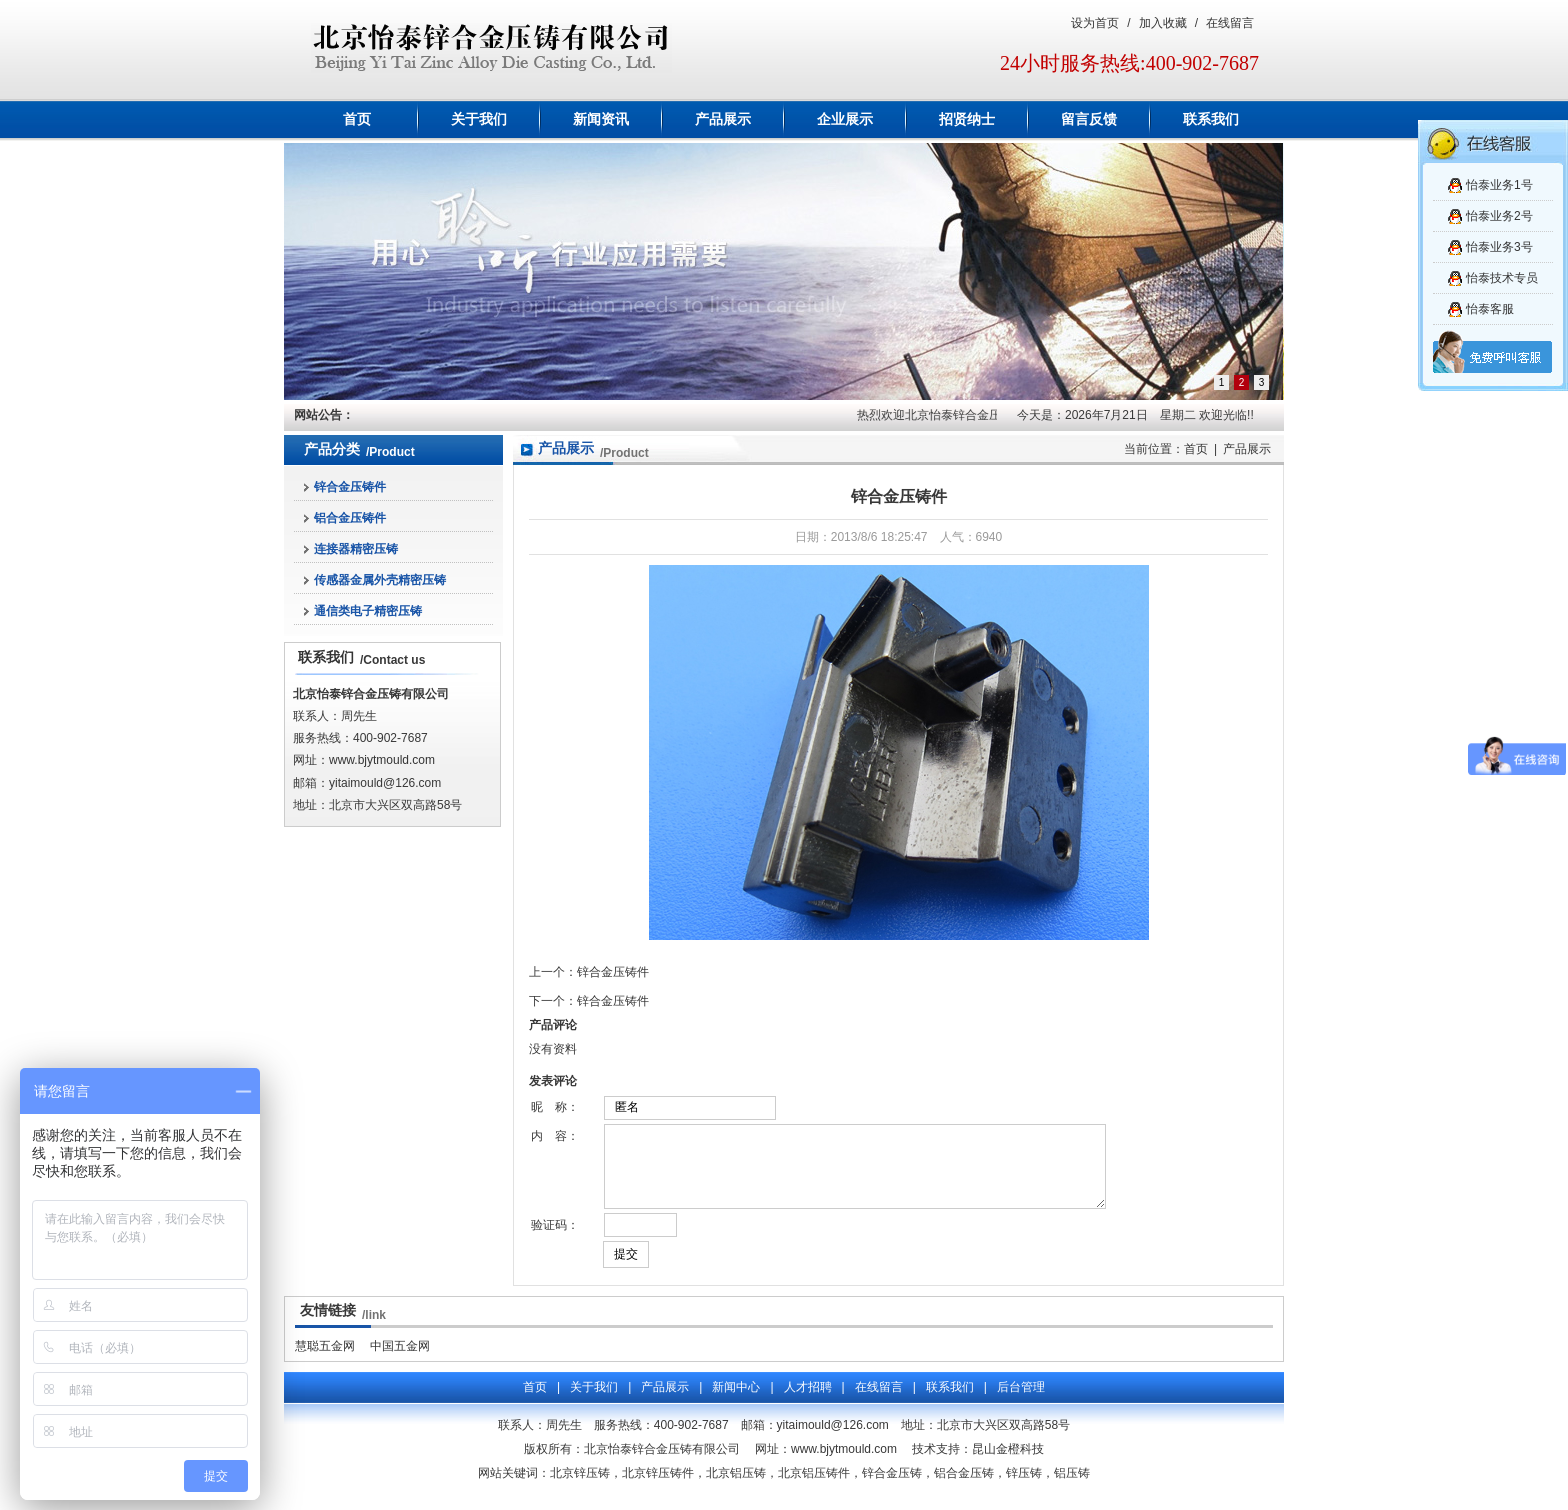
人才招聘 (808, 1402)
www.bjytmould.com (382, 760)
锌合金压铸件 (350, 487)
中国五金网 (400, 1361)
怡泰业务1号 (1499, 185)
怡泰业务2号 (1499, 216)
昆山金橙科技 (1008, 1464)
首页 (357, 119)
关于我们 (479, 119)
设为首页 (1095, 23)
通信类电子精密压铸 (368, 611)
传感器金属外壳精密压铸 (380, 580)
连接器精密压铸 (356, 549)
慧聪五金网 (325, 1361)
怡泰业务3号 (1499, 247)
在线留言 (1230, 23)
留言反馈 (1089, 119)
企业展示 (845, 119)
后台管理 (1021, 1402)
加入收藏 (1163, 23)
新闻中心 (736, 1402)
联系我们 (1211, 119)
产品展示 (723, 119)
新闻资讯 (601, 119)
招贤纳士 (967, 119)
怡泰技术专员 (1502, 278)
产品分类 (332, 449)
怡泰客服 (1490, 309)
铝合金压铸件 (350, 518)
